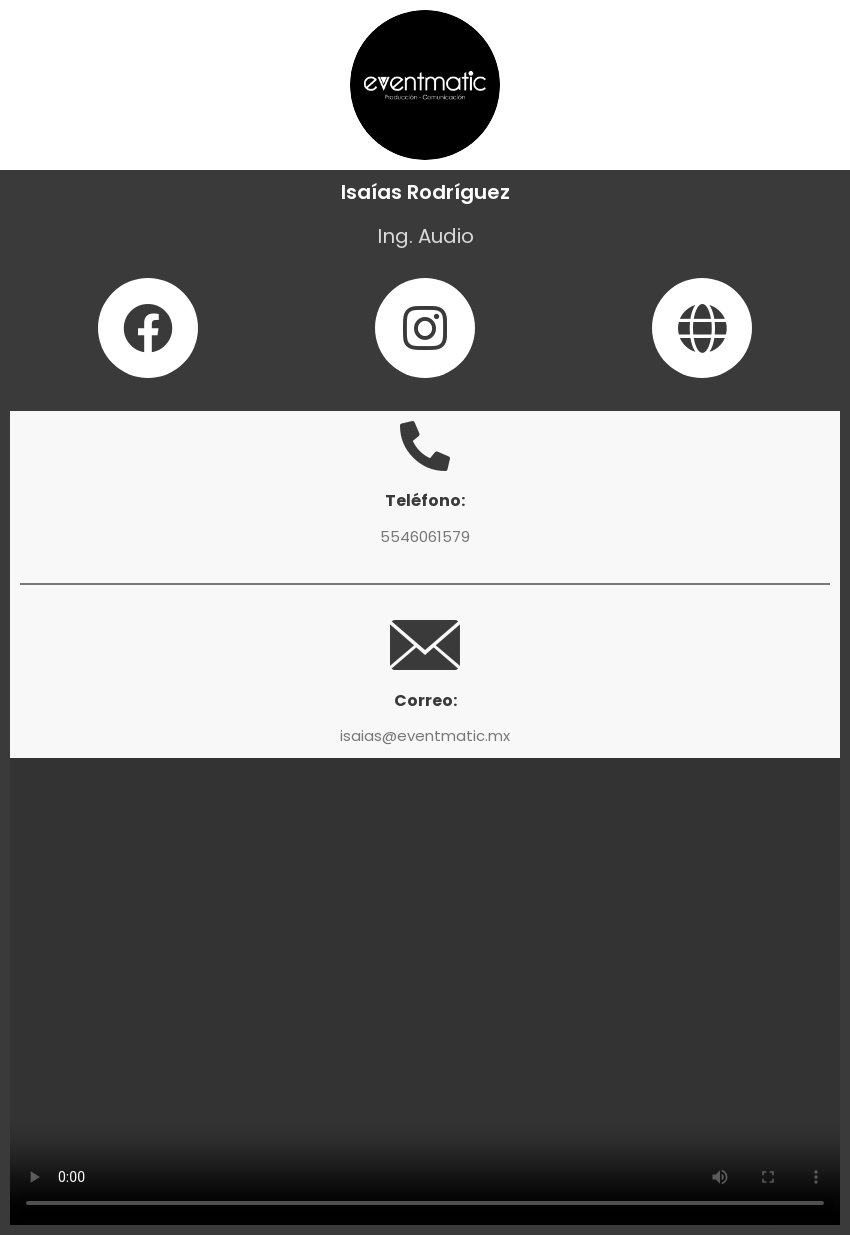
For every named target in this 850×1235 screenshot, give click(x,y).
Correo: (425, 700)
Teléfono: (425, 500)
